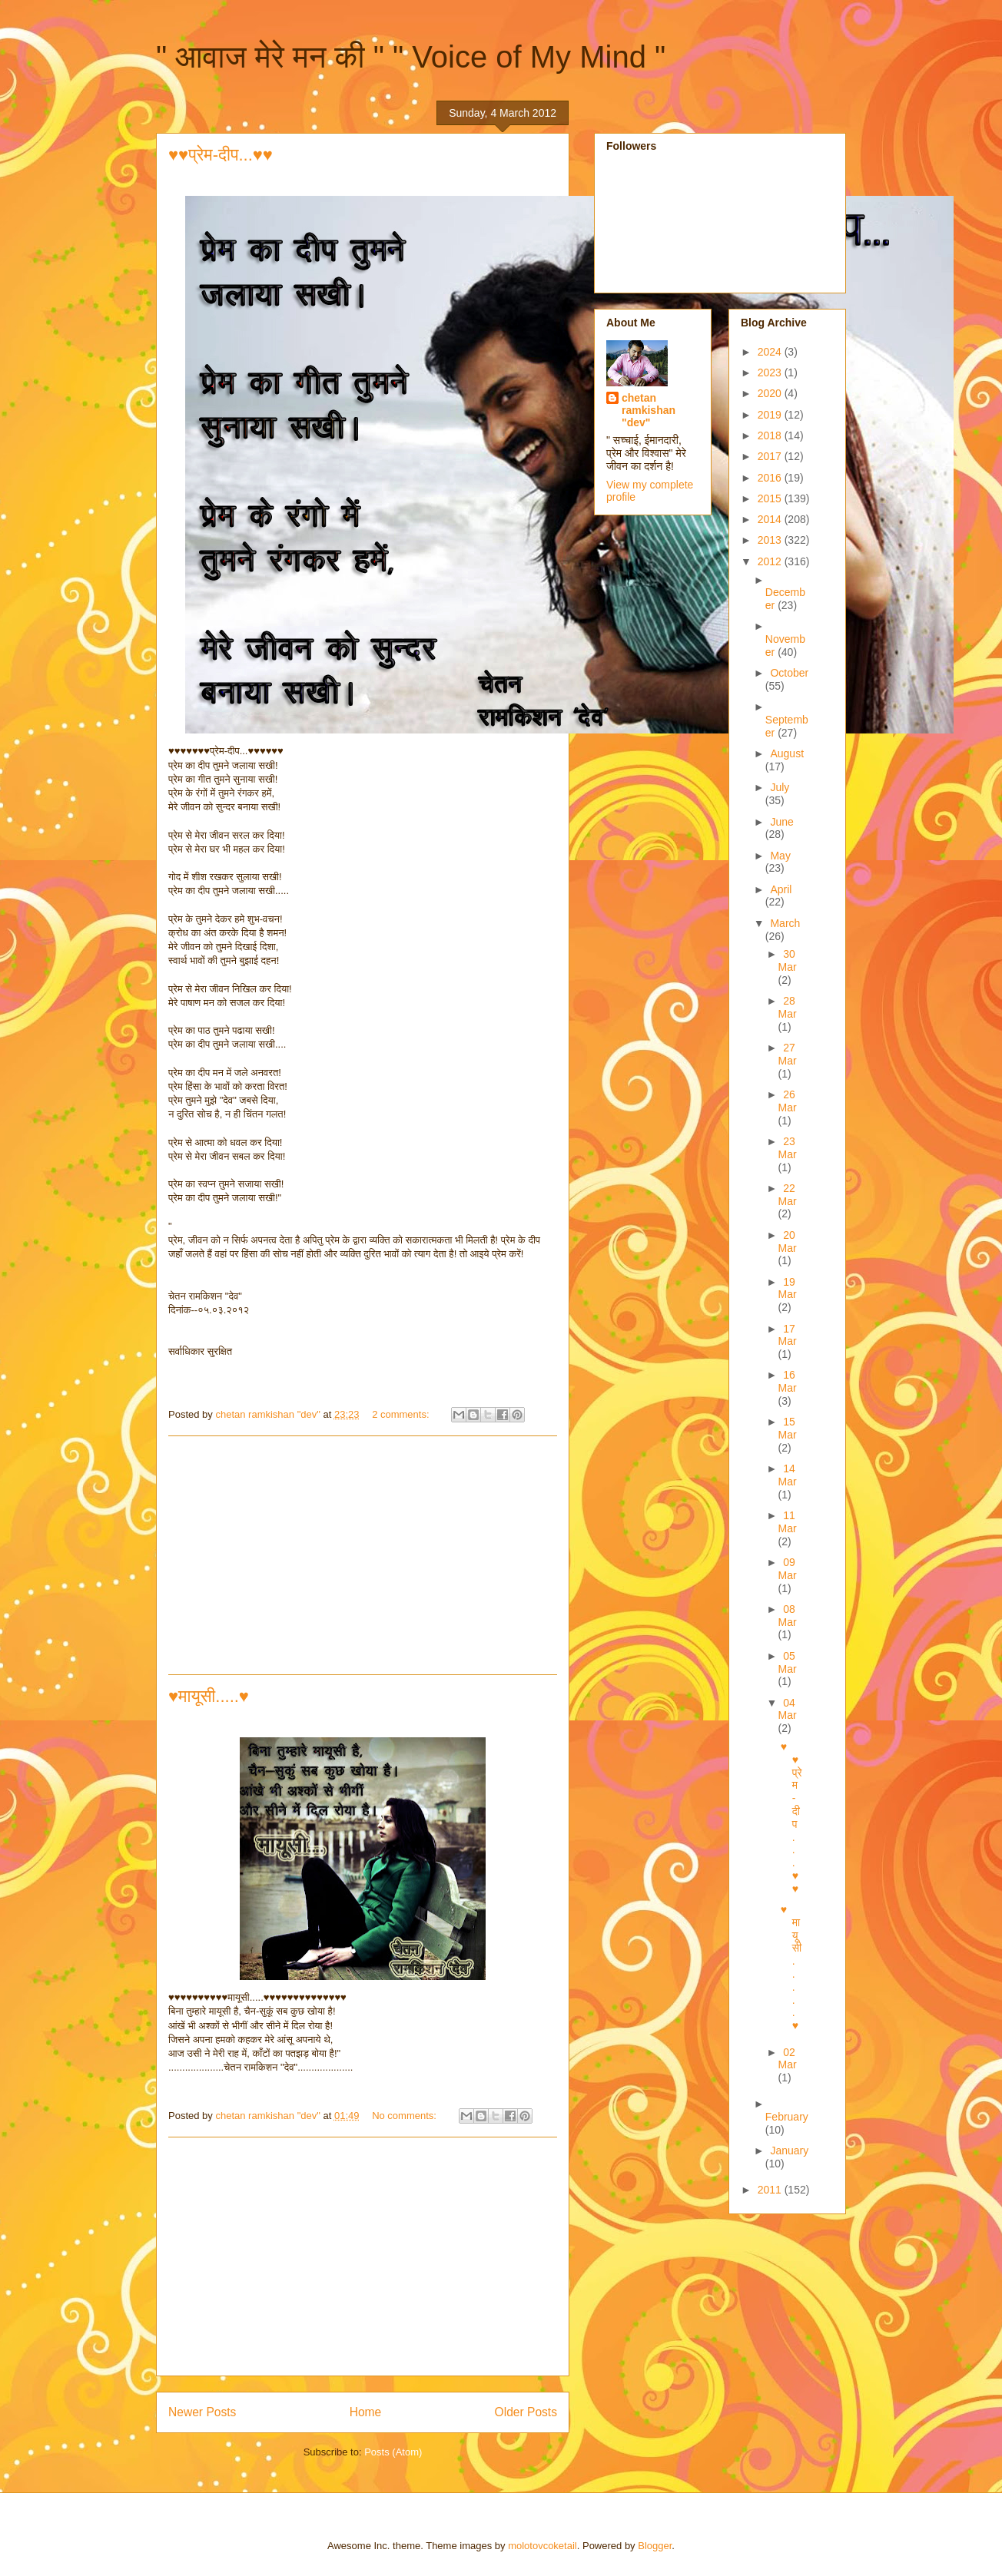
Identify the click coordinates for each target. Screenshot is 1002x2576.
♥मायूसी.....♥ (208, 1696)
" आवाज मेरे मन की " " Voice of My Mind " (410, 57)
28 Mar (787, 1007)
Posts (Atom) (393, 2452)
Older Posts (526, 2412)
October (789, 673)
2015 (771, 498)
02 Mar (787, 2058)
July (779, 787)
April (780, 889)
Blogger (655, 2545)
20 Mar (787, 1241)
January (789, 2150)
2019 (771, 415)
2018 (771, 435)
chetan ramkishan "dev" (648, 410)
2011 (771, 2190)
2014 (771, 519)
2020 (771, 393)
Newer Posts (202, 2412)
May (780, 855)
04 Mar (787, 1709)
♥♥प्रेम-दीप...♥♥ (220, 154)
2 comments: (402, 1414)
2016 (771, 478)
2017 (771, 456)
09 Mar (787, 1568)
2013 (771, 540)
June (781, 822)
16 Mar (787, 1381)
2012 (771, 561)
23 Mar (787, 1148)
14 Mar (787, 1475)
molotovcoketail (542, 2545)
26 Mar (787, 1101)
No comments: (405, 2115)
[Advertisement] (362, 1555)
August (787, 753)
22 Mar (787, 1194)
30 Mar (787, 960)
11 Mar (787, 1522)
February (786, 2117)
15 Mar (787, 1428)
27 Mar (787, 1054)
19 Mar (787, 1288)
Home (366, 2412)
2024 (771, 352)
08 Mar (787, 1615)
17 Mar (787, 1335)
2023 (771, 372)
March (785, 923)
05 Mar (787, 1662)
